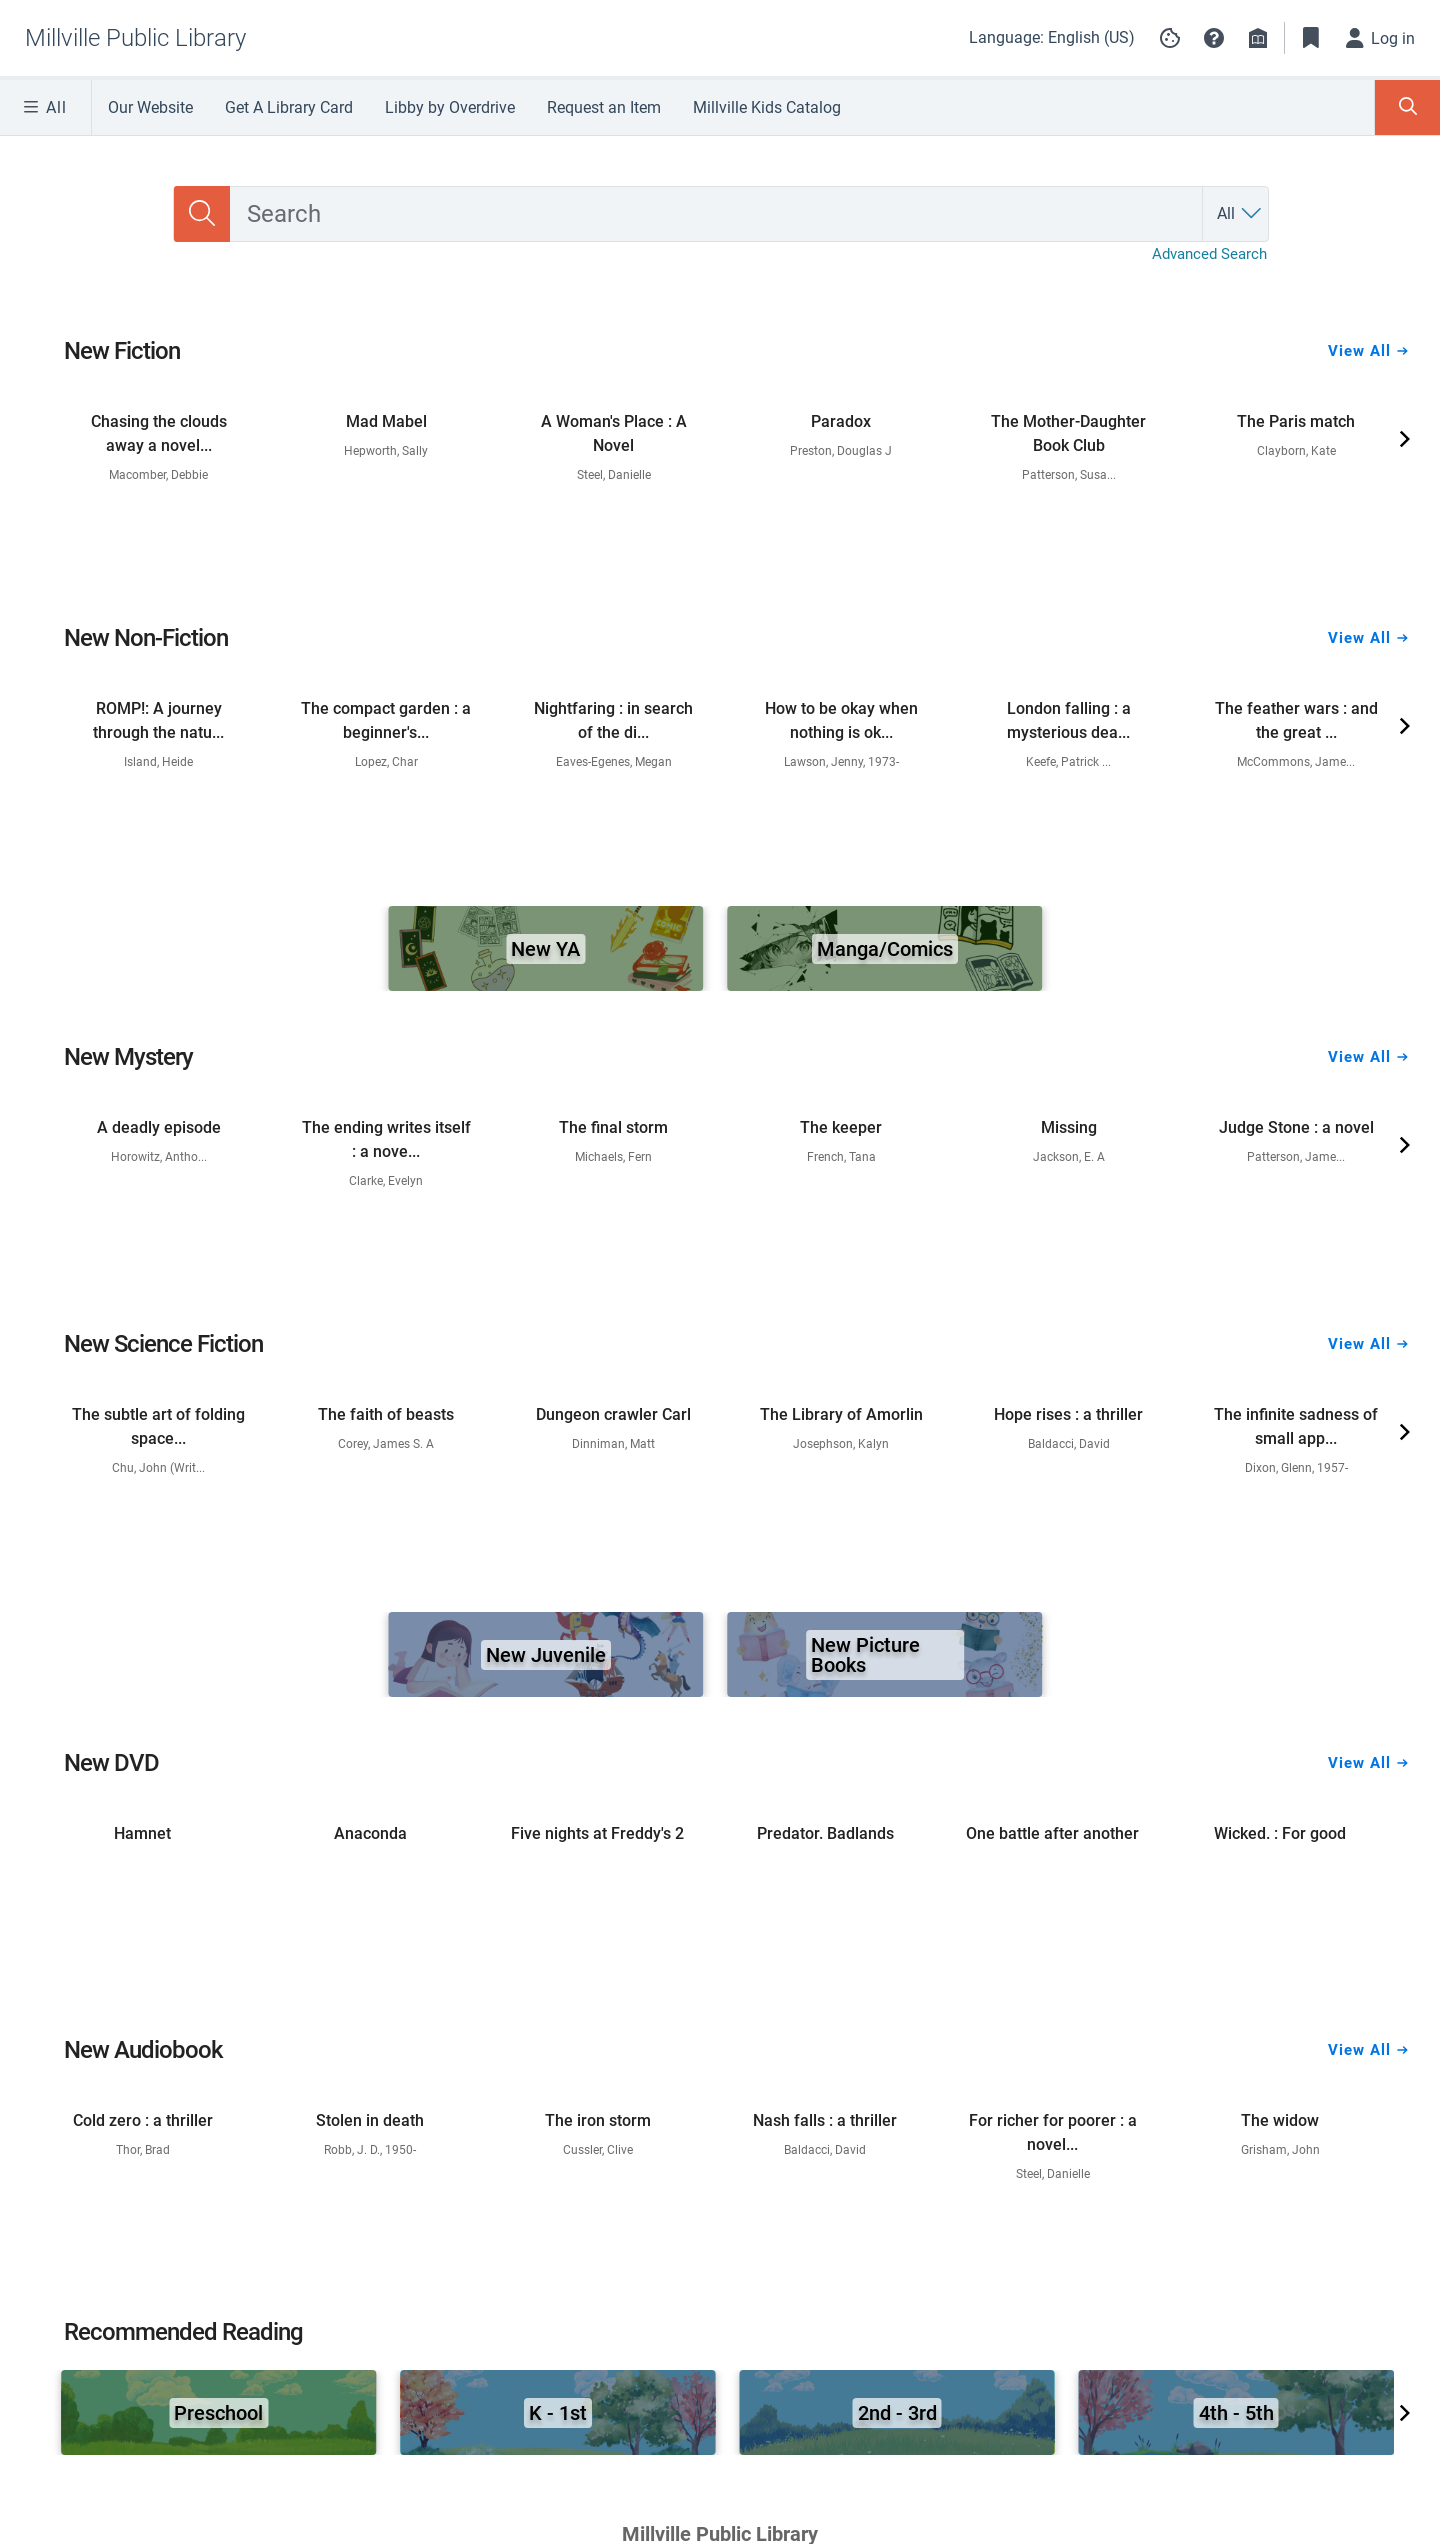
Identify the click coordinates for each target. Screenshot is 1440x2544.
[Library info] (1258, 38)
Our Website (150, 107)
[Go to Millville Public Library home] (135, 38)
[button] (1214, 38)
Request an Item (604, 107)
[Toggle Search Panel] (1407, 107)
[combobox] (716, 190)
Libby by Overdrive (450, 107)
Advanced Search (1209, 230)
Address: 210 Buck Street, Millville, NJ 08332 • (604, 1944)
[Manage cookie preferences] (1170, 38)
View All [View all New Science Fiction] (1368, 1296)
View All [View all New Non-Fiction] (1368, 590)
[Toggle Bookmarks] (1311, 38)
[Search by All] (1240, 190)
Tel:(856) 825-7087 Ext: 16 (926, 1944)
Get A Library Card (289, 107)
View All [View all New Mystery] (1368, 1009)
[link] (159, 391)
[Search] (202, 190)
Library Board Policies (810, 1976)
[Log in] (1381, 38)
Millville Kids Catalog (767, 107)
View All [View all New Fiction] (1368, 303)
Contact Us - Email (615, 1976)
